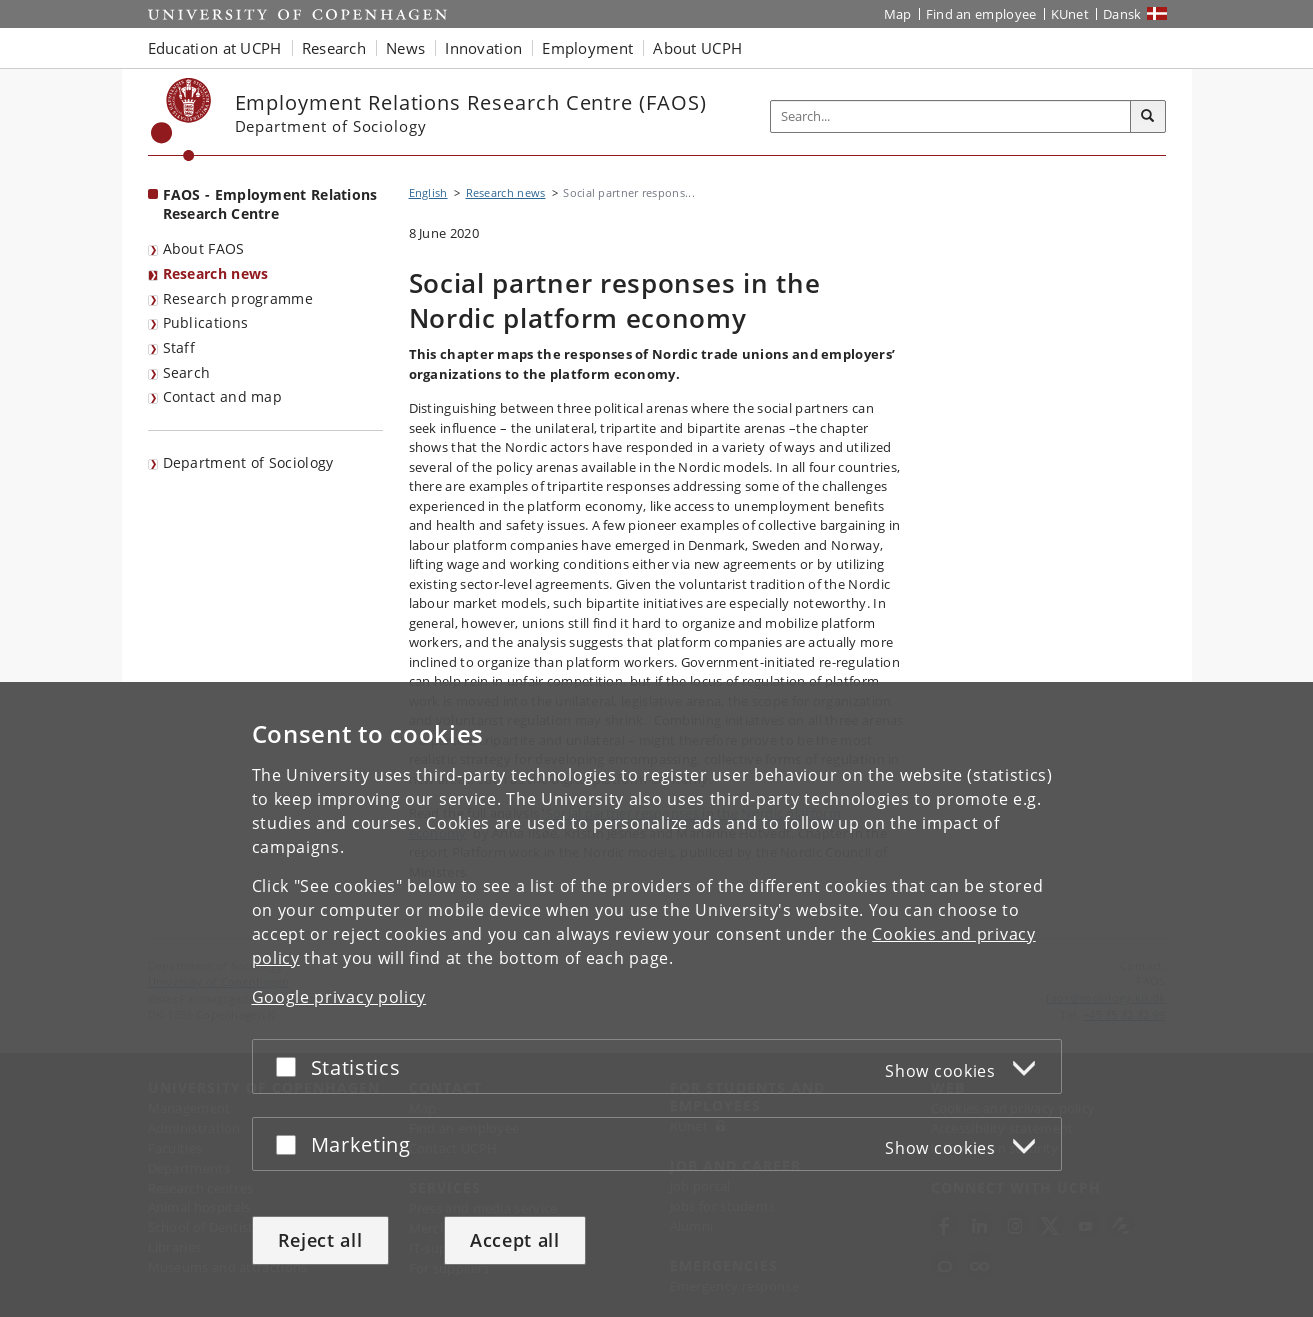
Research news (216, 273)
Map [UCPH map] (898, 14)
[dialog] (656, 999)
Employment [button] (587, 48)
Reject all (320, 1240)
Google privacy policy (339, 997)
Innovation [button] (483, 48)
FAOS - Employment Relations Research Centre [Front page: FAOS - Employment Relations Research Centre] (270, 204)
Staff (179, 347)
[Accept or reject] (291, 1066)
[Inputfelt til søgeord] (951, 116)
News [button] (405, 48)
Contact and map (223, 396)
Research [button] (334, 48)
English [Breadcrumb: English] (428, 192)
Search (187, 372)
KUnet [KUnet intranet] (1070, 14)
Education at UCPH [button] (215, 48)
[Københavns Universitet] (181, 119)
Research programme (238, 298)
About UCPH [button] (697, 48)
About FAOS (204, 248)
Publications (206, 322)
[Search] (1148, 117)
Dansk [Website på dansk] (1122, 14)
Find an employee (981, 14)
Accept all (515, 1240)
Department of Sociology (248, 462)
